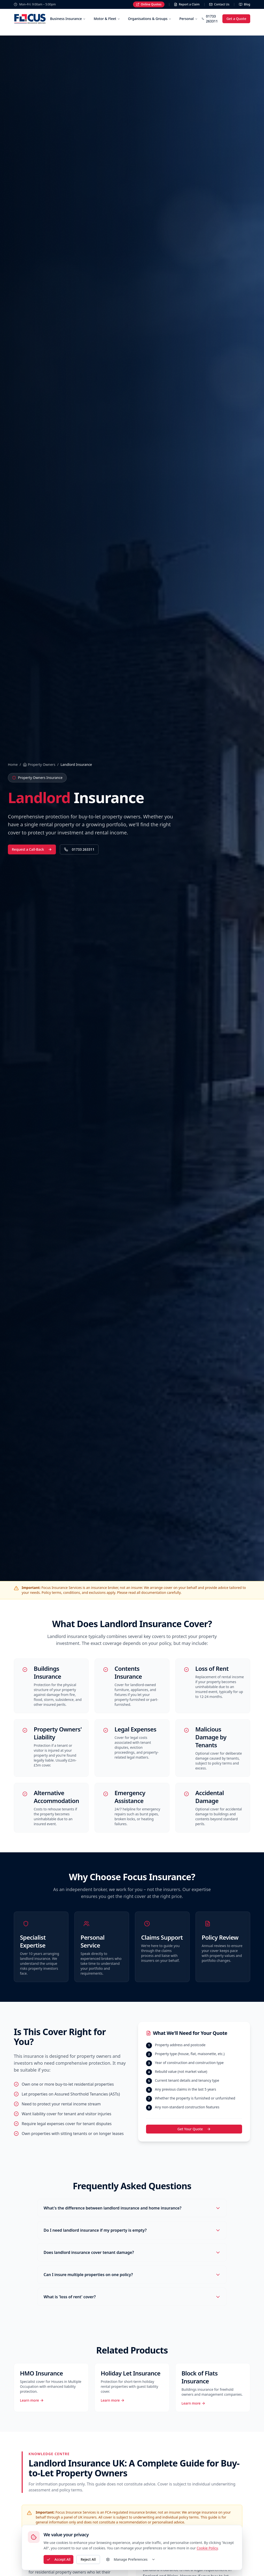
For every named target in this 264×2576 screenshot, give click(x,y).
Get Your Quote (194, 2129)
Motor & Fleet (107, 18)
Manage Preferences (130, 2559)
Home (13, 764)
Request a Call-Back (32, 849)
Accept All (58, 2559)
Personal (188, 18)
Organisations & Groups (149, 18)
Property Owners (39, 764)
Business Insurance (68, 18)
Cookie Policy (207, 2548)
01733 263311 (79, 849)
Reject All (88, 2559)
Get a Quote (236, 18)
